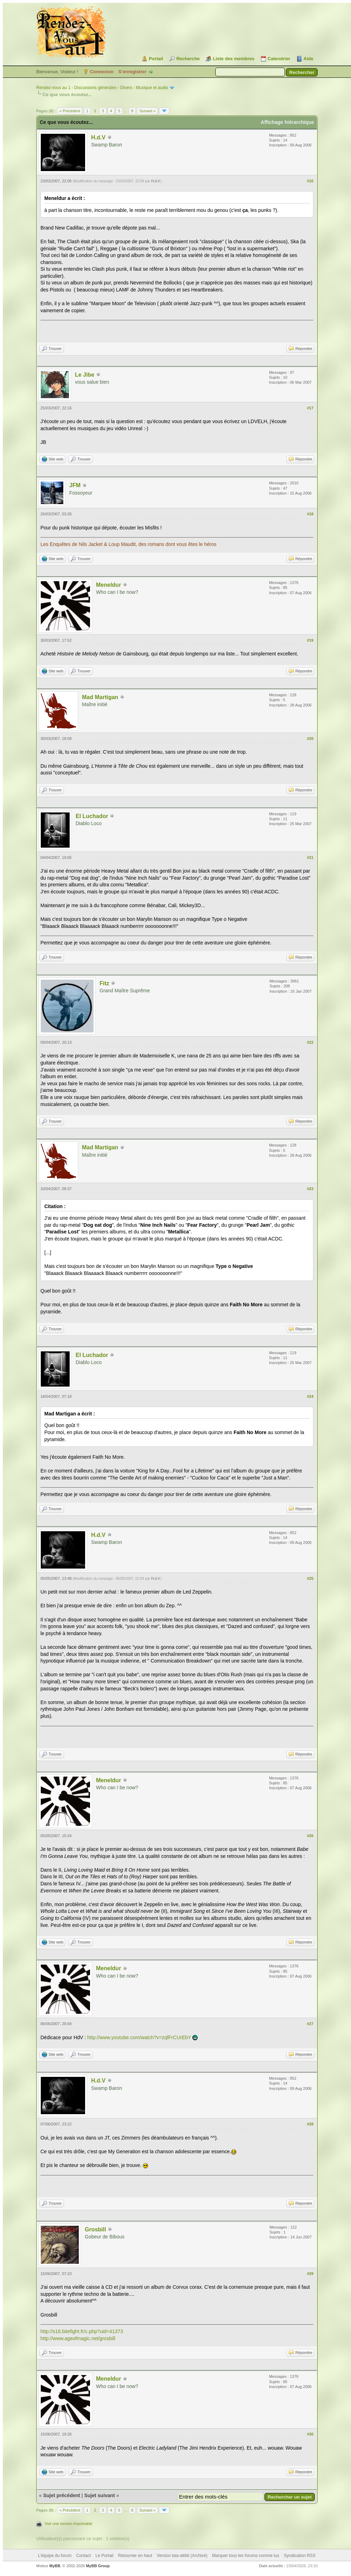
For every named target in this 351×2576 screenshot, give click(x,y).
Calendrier (279, 58)
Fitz (104, 983)
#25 (310, 1578)
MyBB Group (97, 2566)
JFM (75, 485)
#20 (310, 738)
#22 (310, 1042)
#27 (310, 2024)
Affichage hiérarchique (287, 122)
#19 (310, 640)
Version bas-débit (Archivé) (182, 2555)
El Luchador (92, 816)
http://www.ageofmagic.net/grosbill (77, 2338)
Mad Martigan (100, 697)
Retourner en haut (135, 2555)
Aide (308, 58)
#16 (310, 181)
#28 (310, 2124)
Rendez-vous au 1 (53, 87)
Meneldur (108, 585)
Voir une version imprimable (68, 2523)
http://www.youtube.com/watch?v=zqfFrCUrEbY (139, 2037)
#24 (310, 1396)
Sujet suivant (99, 2495)
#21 (310, 857)
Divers (126, 87)
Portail (156, 58)
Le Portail (104, 2555)
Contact (83, 2555)
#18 (310, 514)
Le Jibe (84, 375)
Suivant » (147, 111)
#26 (310, 1836)
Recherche (187, 58)
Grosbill (95, 2229)
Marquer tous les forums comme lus (245, 2555)
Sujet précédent (61, 2495)
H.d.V (98, 137)
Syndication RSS (299, 2555)
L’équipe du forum (54, 2555)
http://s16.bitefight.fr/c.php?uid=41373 (81, 2331)
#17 (310, 408)
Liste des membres (233, 58)
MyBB (54, 2566)
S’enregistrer (132, 71)
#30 (310, 2434)
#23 (310, 1189)
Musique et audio (152, 87)
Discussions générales (95, 87)
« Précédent (69, 111)
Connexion (102, 71)
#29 (310, 2274)
